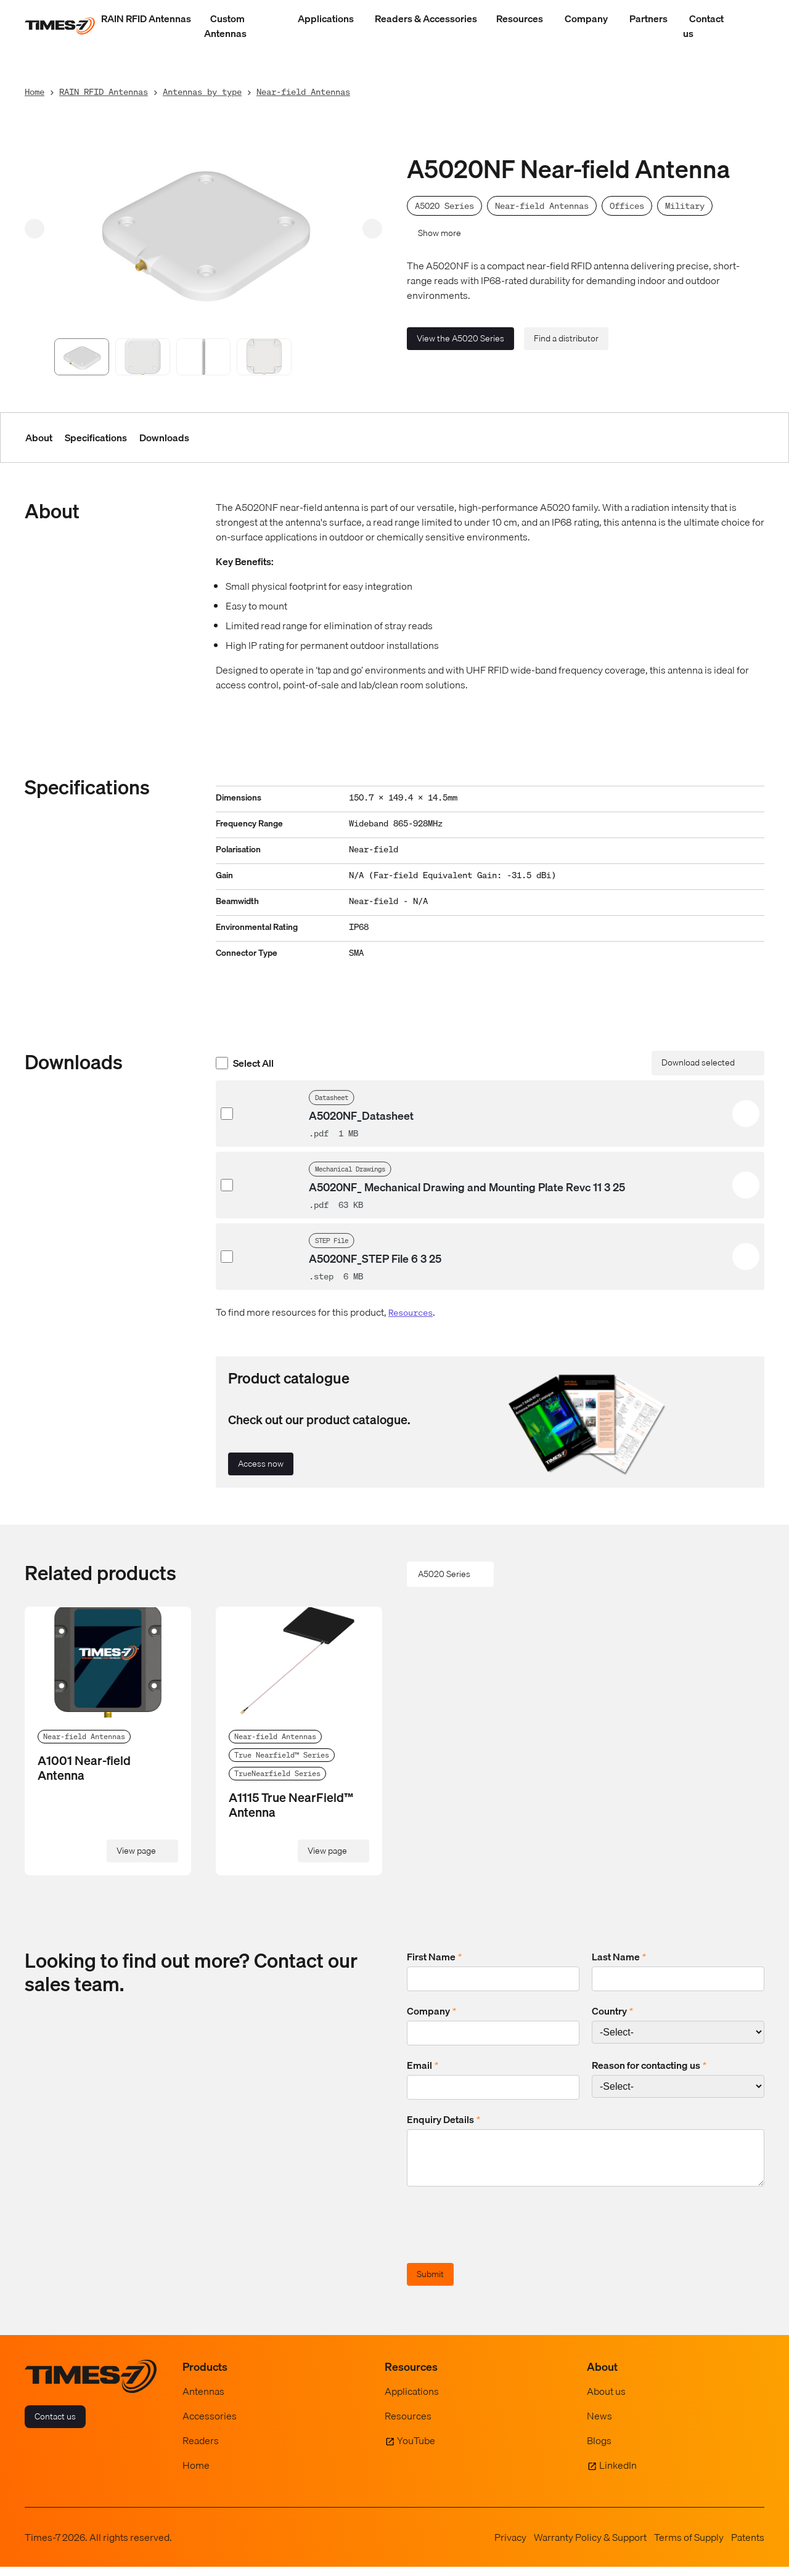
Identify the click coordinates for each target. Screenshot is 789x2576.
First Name (434, 1956)
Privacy (510, 2546)
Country (612, 2010)
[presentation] (500, 2236)
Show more (439, 233)
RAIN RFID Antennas (146, 18)
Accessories (209, 2425)
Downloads (164, 438)
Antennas (203, 2400)
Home (34, 91)
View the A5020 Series (460, 338)
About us (606, 2400)
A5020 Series (444, 1574)
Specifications (96, 438)
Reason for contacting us (649, 2065)
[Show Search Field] (752, 26)
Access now (261, 1463)
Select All (245, 1063)
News (599, 2425)
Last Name (619, 1956)
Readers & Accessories (426, 18)
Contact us (703, 25)
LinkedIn (618, 2474)
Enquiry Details (443, 2119)
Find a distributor (566, 338)
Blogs (599, 2450)
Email (422, 2065)
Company (586, 18)
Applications (326, 18)
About (38, 438)
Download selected (698, 1062)
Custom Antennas (225, 25)
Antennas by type (202, 91)
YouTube (416, 2450)
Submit (430, 2283)
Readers (200, 2450)
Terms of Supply (689, 2546)
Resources (519, 18)
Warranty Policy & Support (590, 2546)
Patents (747, 2546)
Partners (648, 18)
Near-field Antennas (303, 91)
